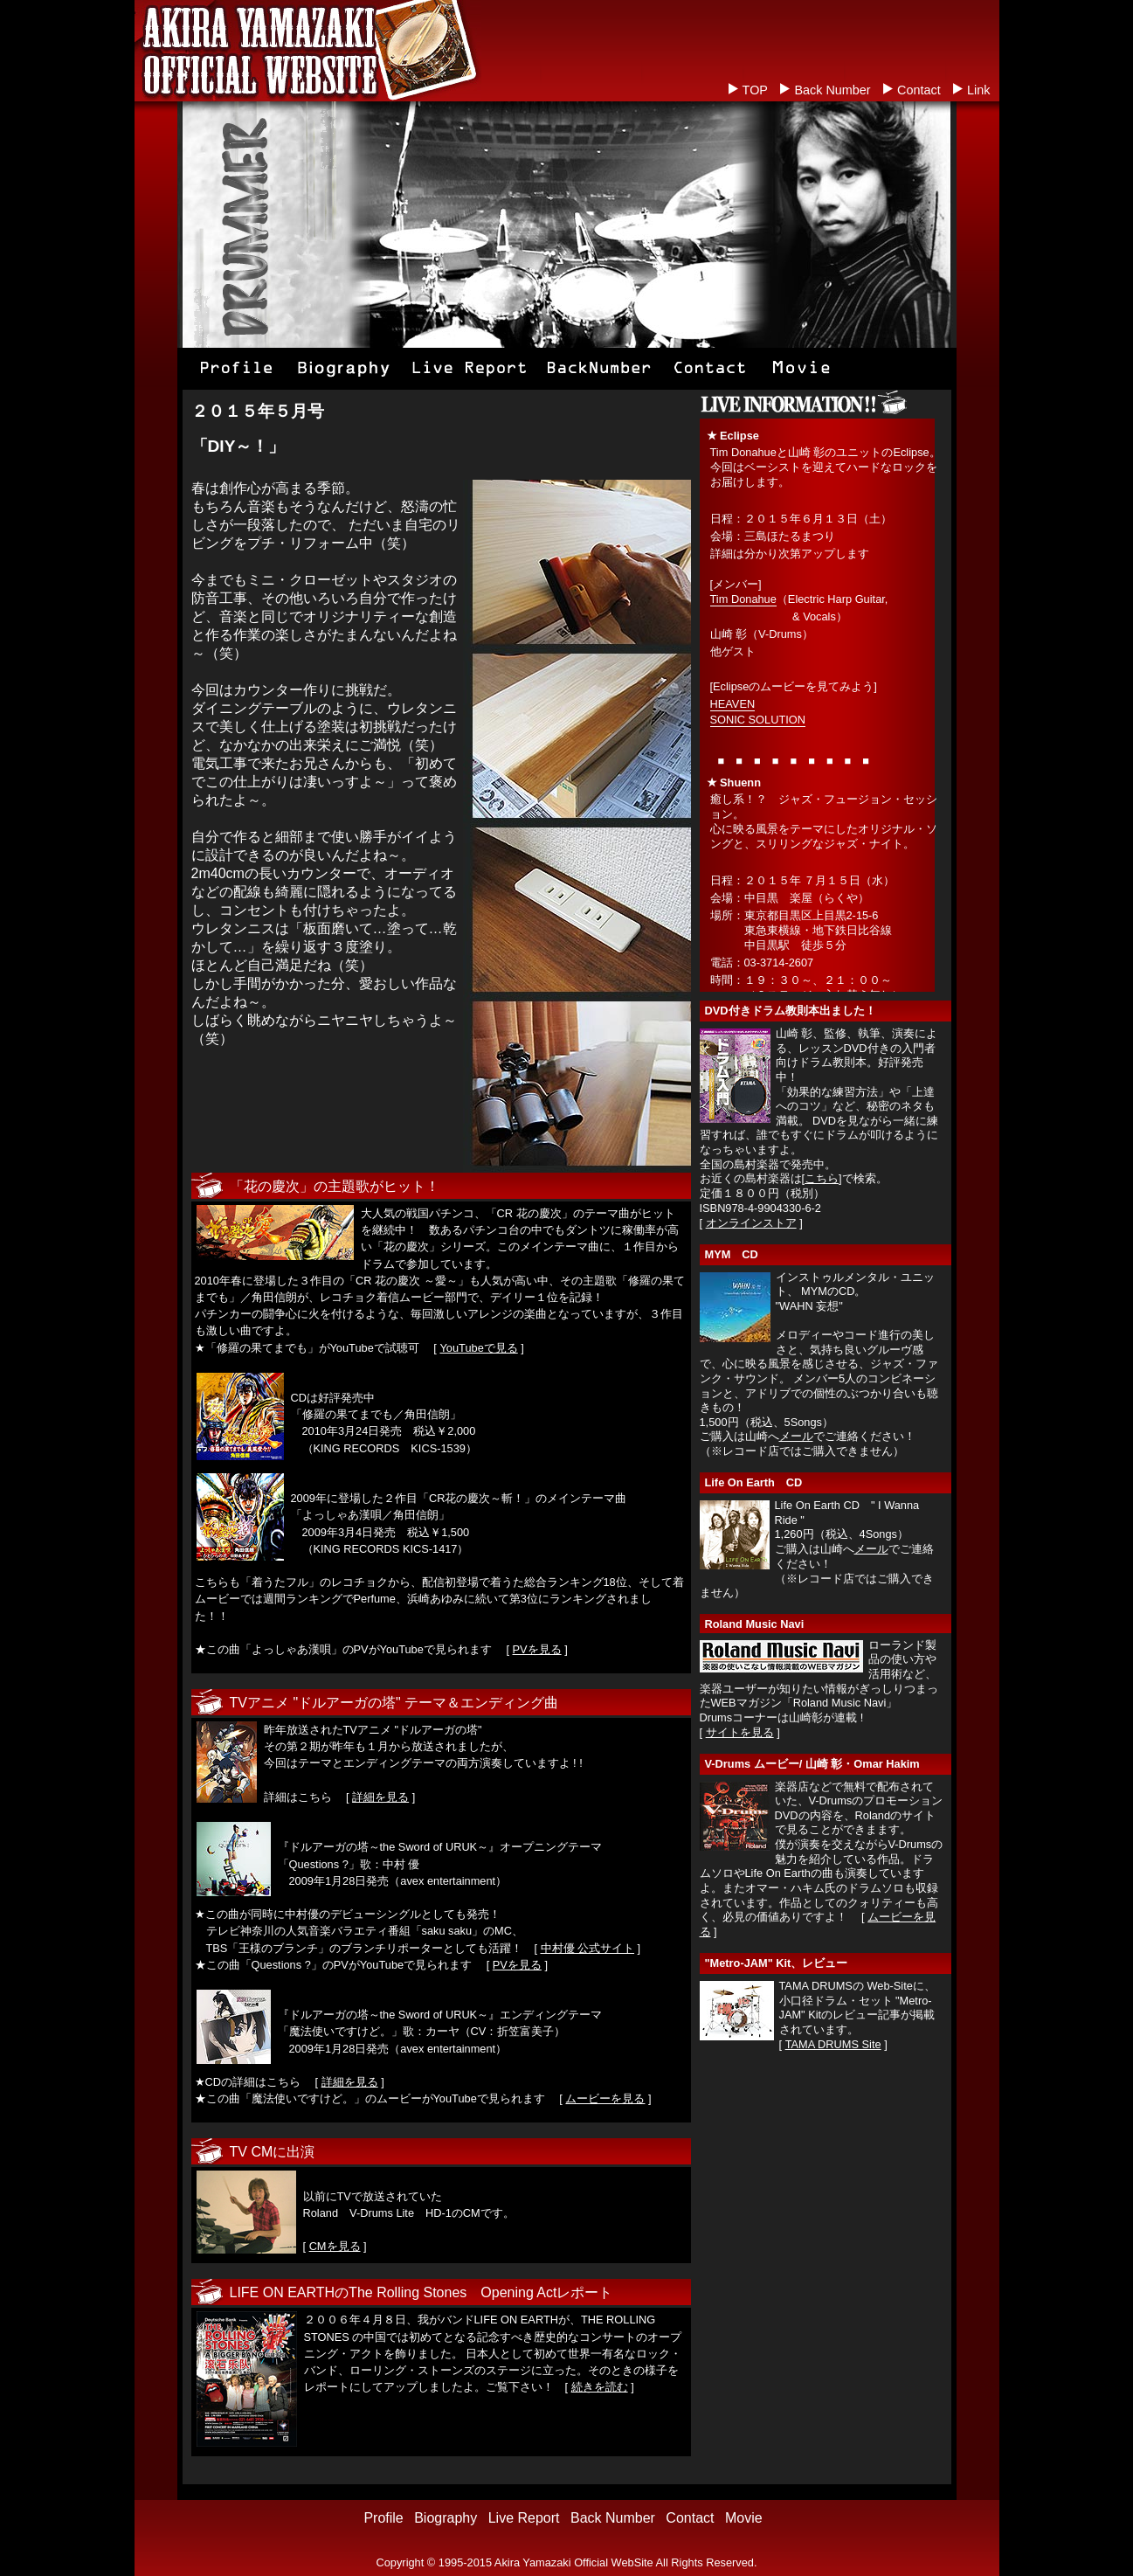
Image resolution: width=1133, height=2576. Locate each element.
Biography (445, 2517)
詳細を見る (380, 1797)
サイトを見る (740, 1732)
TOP (755, 90)
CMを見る (335, 2246)
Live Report (524, 2517)
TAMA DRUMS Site (833, 2044)
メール (796, 1436)
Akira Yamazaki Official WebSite (573, 2562)
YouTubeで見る (478, 1347)
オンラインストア (751, 1222)
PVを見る (537, 1649)
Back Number (832, 90)
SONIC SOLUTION (758, 719)
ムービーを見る (605, 2098)
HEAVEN (733, 703)
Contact (919, 90)
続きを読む (599, 2386)
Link (978, 90)
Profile (383, 2517)
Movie (744, 2517)
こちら (822, 1178)
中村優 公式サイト (588, 1948)
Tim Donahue (743, 599)
